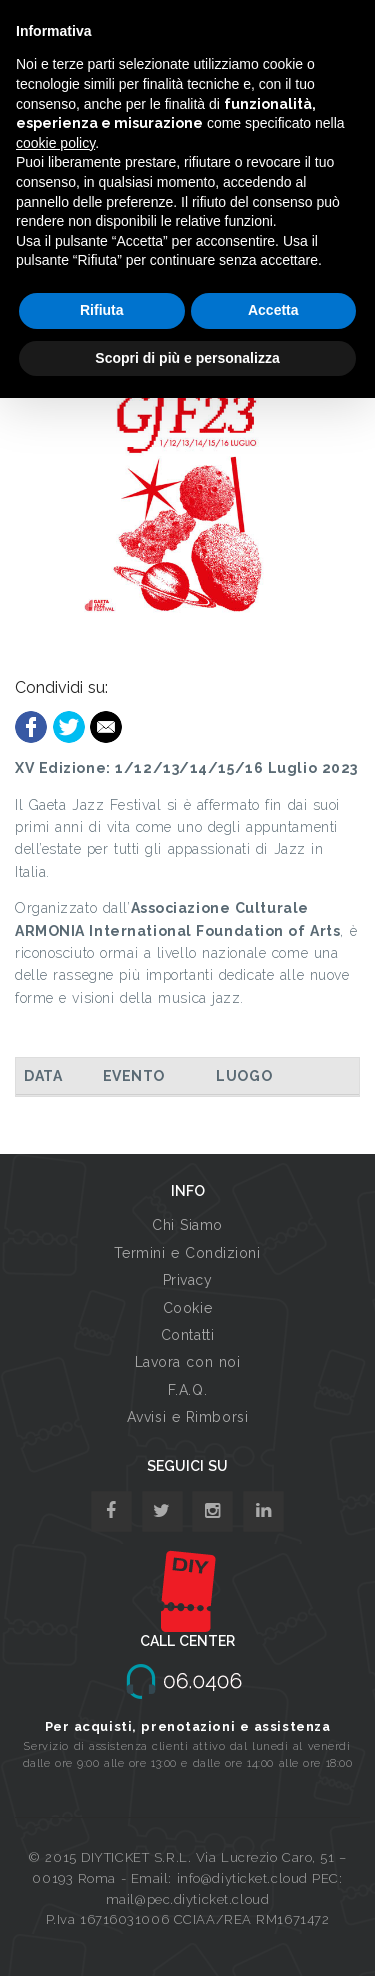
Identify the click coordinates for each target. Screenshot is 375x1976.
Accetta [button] (273, 310)
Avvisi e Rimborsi (188, 1417)
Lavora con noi (188, 1362)
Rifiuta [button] (102, 310)
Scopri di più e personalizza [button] (187, 358)
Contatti (187, 1335)
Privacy (188, 1280)
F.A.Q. (187, 1390)
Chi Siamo (187, 1225)
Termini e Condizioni (187, 1253)
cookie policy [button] (55, 143)
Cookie (187, 1308)
